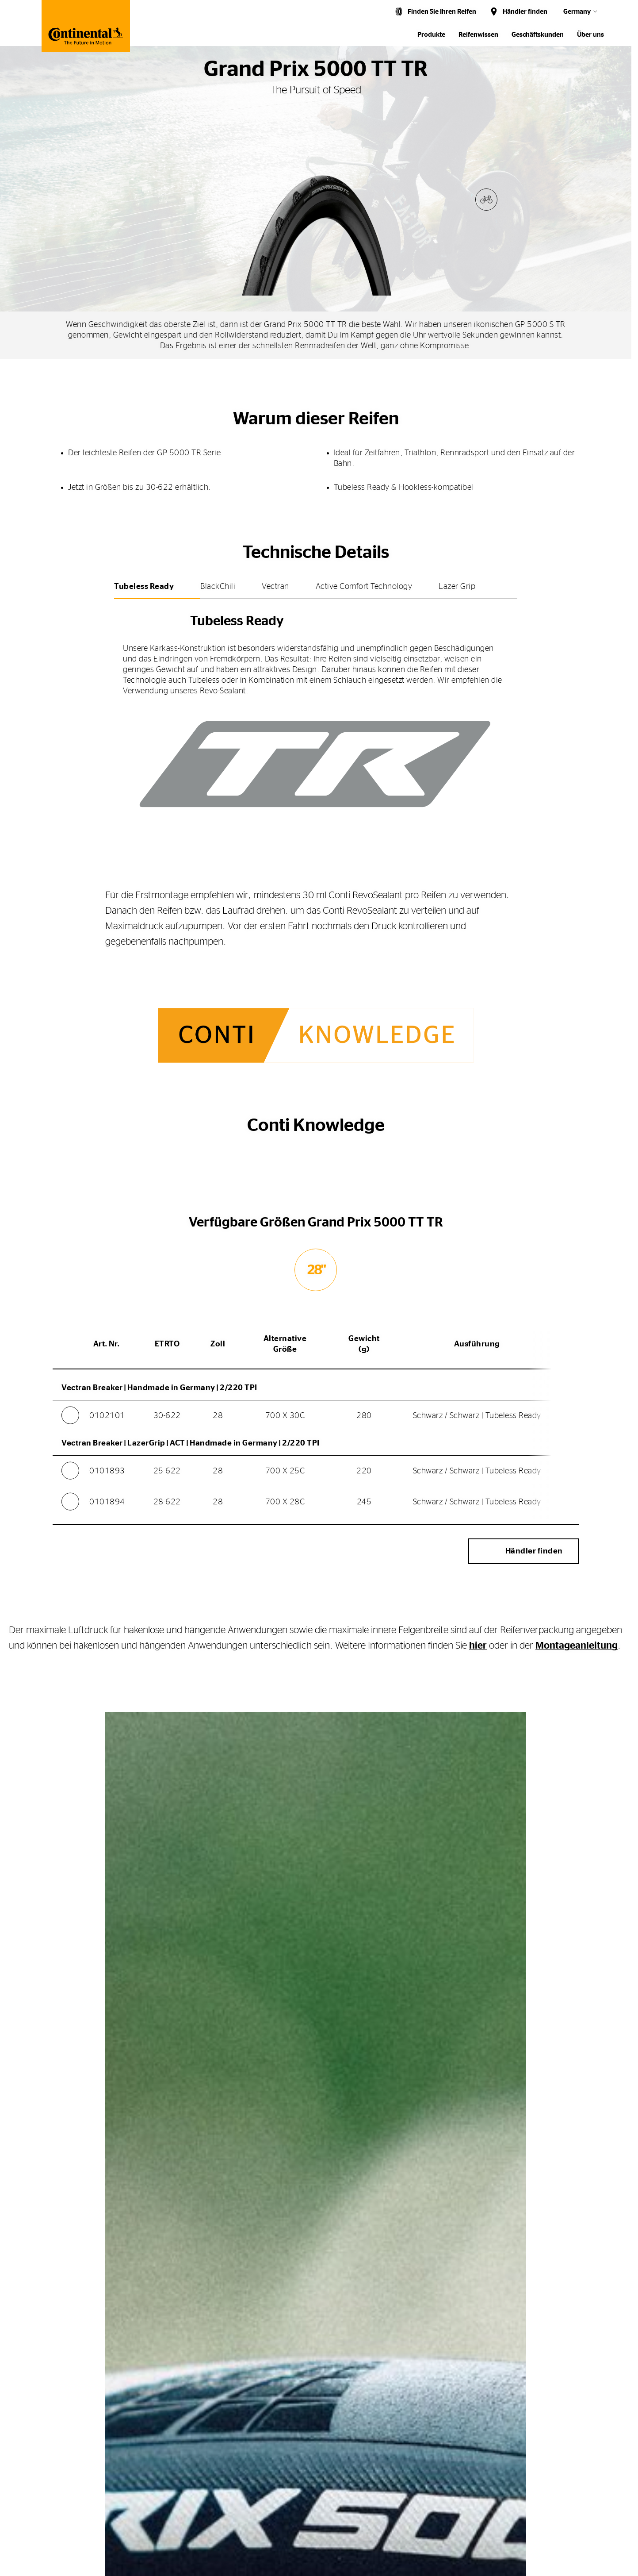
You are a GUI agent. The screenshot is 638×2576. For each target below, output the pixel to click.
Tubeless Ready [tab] (144, 587)
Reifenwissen (478, 34)
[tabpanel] (315, 714)
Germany (577, 11)
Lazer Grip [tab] (457, 587)
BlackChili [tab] (217, 587)
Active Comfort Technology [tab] (364, 587)
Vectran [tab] (275, 587)
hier (478, 1651)
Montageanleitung (576, 1651)
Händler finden (525, 11)
